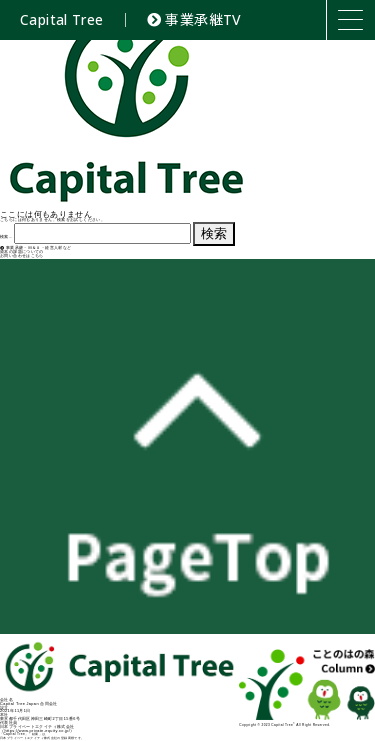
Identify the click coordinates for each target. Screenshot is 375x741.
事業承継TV (194, 19)
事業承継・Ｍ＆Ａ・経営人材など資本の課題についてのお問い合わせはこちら (35, 252)
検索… (6, 237)
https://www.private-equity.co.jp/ (37, 731)
